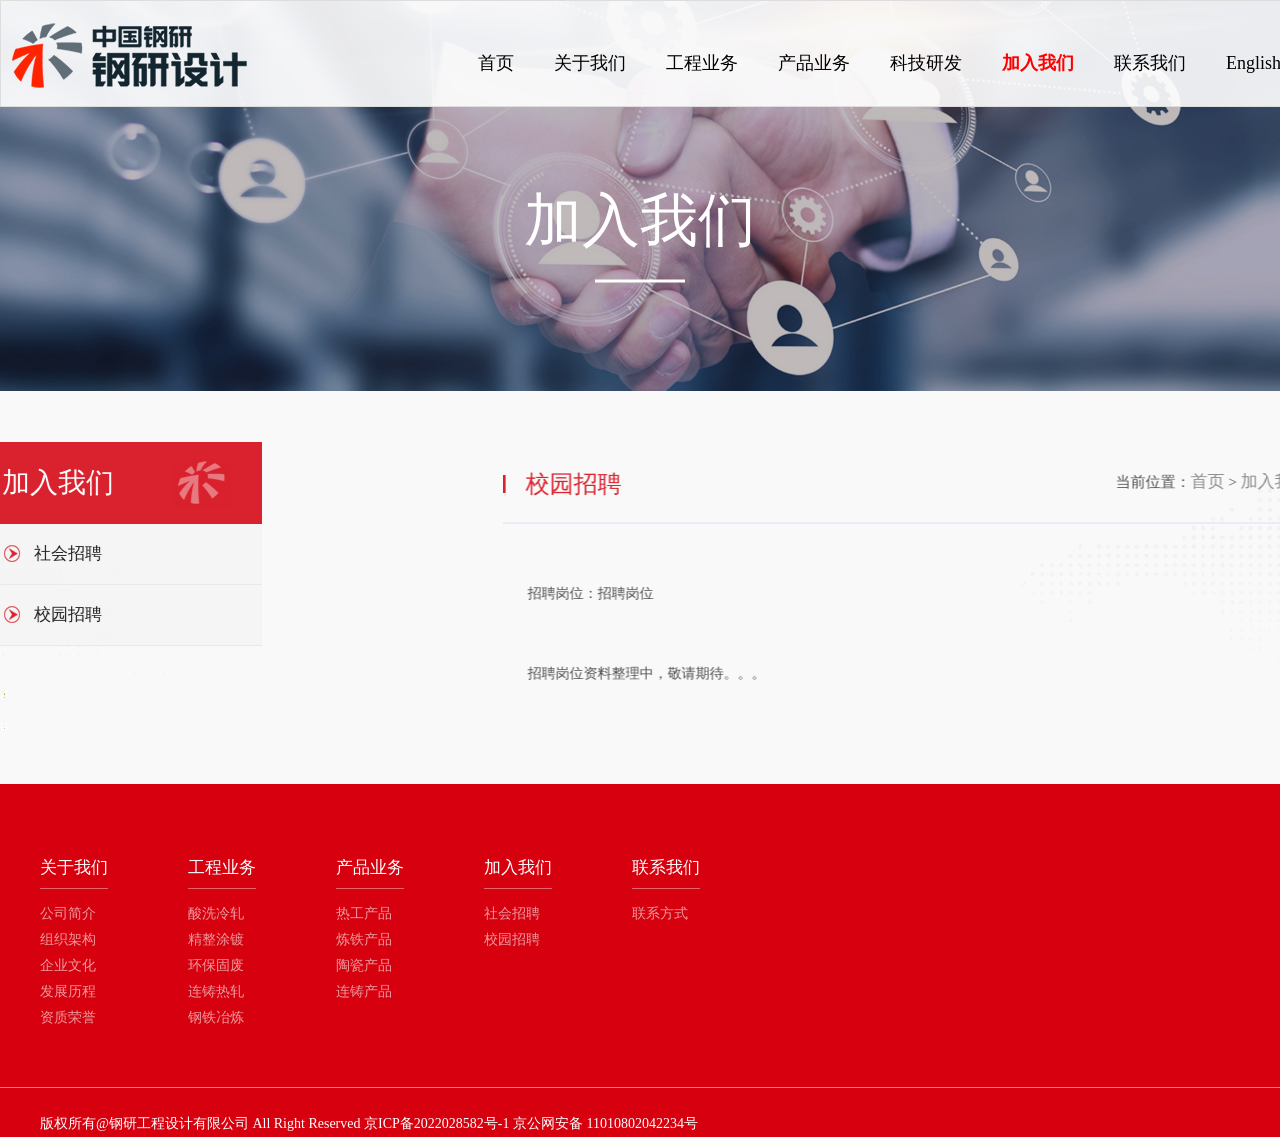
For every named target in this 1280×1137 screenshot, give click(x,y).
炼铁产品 (364, 939)
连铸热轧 (216, 991)
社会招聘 (512, 913)
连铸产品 (364, 991)
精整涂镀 (216, 939)
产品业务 (814, 63)
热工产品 (364, 913)
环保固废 (216, 965)
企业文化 (68, 965)
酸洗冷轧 (216, 913)
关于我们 (590, 63)
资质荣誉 (68, 1017)
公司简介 (68, 913)
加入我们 (1038, 63)
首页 (496, 63)
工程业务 (702, 63)
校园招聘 (512, 939)
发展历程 (68, 991)
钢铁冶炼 (216, 1017)
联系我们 (1150, 63)
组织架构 (68, 939)
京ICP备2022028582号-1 (436, 1123)
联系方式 (660, 913)
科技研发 (926, 63)
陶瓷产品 (364, 965)
